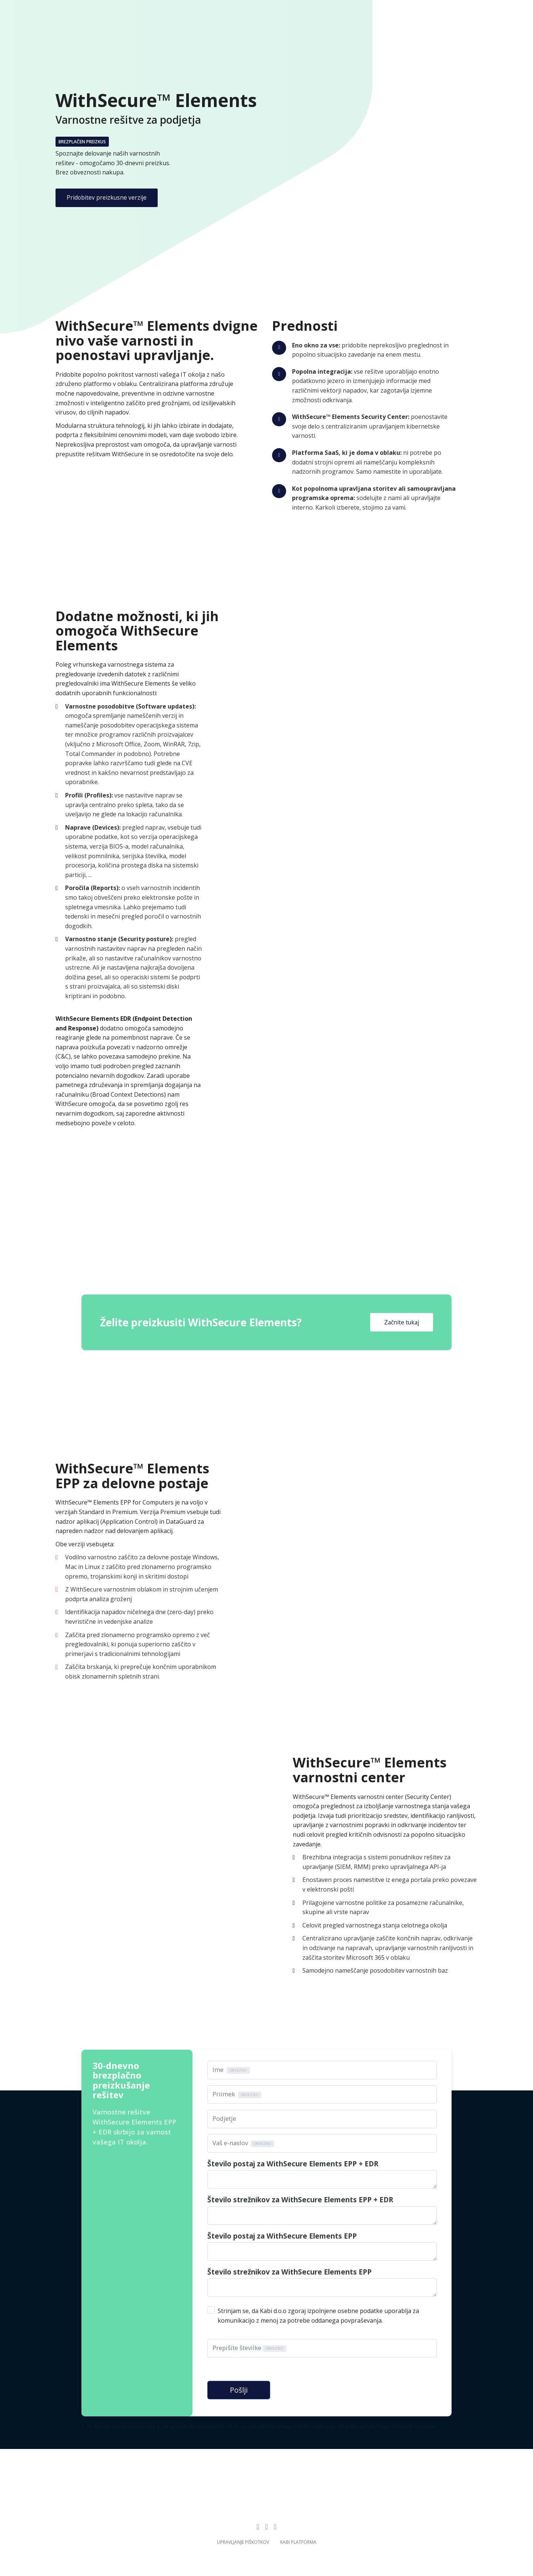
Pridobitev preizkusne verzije (107, 197)
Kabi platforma (298, 2536)
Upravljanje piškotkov (243, 2536)
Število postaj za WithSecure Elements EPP (282, 2236)
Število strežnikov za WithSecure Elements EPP (289, 2272)
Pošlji (239, 2384)
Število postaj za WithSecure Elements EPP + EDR (292, 2164)
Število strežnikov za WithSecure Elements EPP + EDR (300, 2200)
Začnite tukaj (401, 1322)
